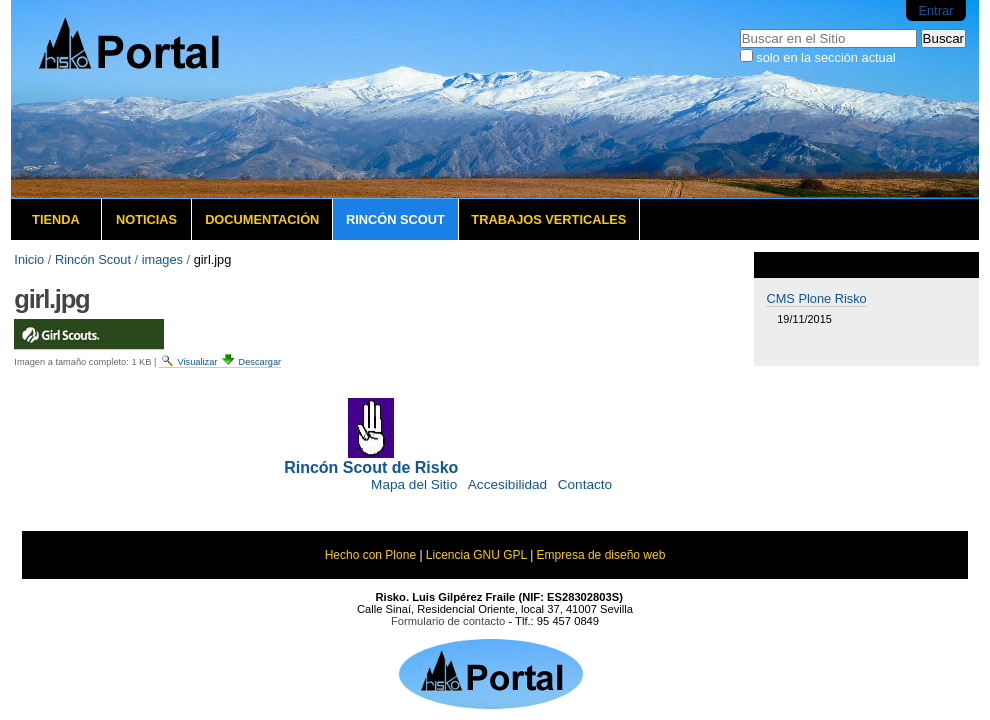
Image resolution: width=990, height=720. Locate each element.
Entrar (935, 10)
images (162, 259)
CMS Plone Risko (816, 298)
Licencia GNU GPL (476, 555)
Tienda (56, 219)
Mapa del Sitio (414, 484)
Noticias (146, 219)
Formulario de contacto (448, 621)
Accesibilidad (507, 484)
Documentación (262, 219)
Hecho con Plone (370, 555)
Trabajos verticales (548, 219)
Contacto (585, 484)
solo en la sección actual (825, 57)
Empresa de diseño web (601, 555)
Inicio (29, 259)
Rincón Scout (395, 219)
